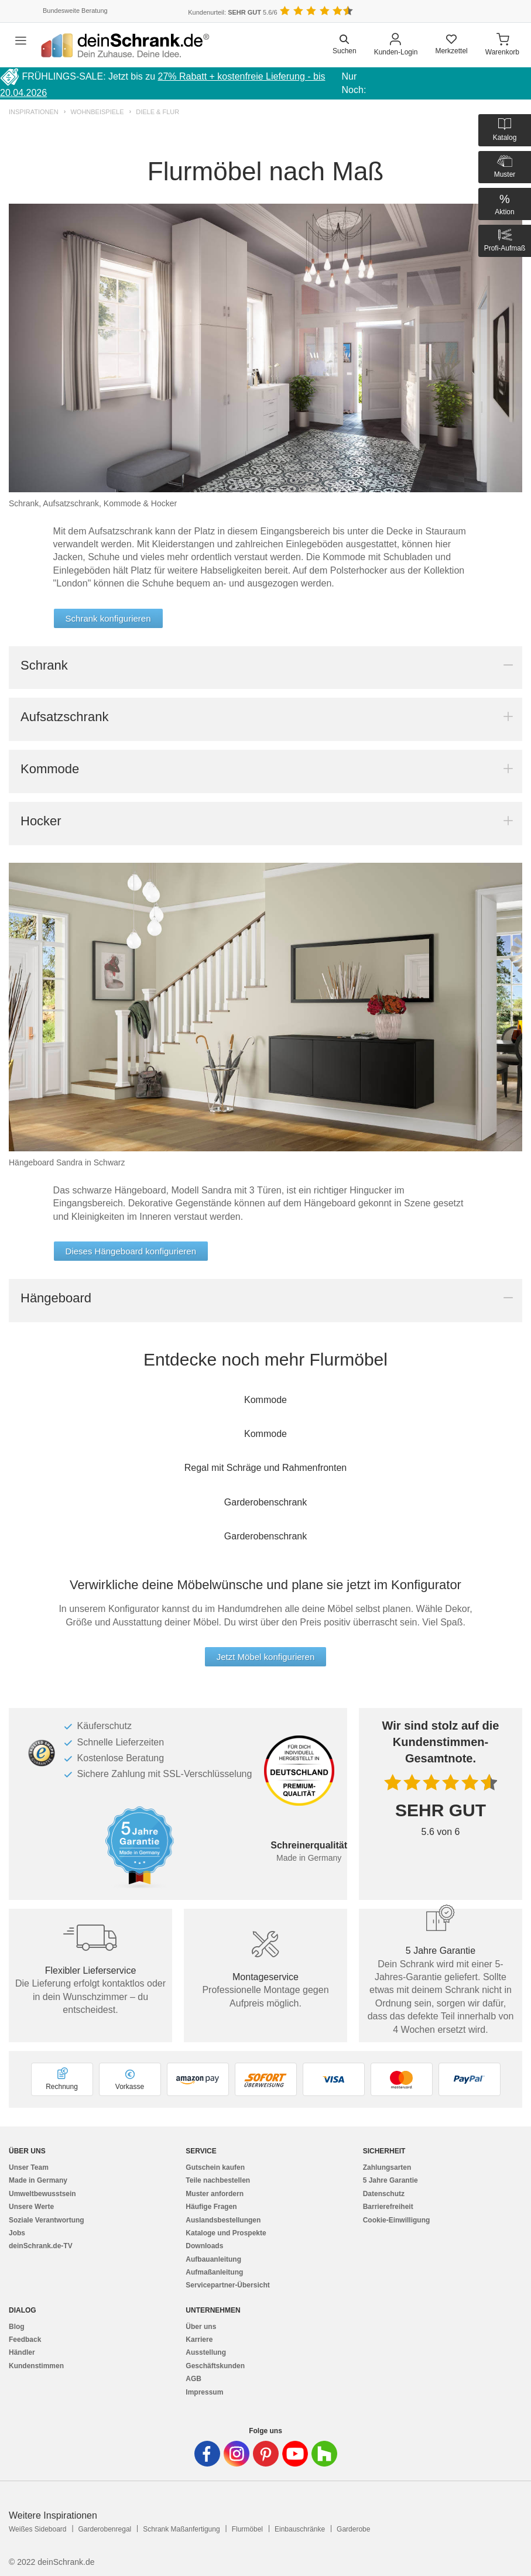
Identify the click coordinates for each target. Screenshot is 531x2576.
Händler (22, 2352)
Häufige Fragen (211, 2207)
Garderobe (353, 2529)
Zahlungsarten (387, 2167)
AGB (193, 2379)
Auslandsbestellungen (223, 2220)
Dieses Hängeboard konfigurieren (131, 1251)
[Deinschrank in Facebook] (207, 2454)
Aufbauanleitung (213, 2259)
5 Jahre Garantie (390, 2180)
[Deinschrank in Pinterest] (266, 2454)
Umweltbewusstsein (42, 2194)
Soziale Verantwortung (46, 2220)
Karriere (199, 2339)
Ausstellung (206, 2352)
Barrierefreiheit (388, 2207)
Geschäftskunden (215, 2366)
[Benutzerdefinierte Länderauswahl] (501, 11)
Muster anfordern (215, 2194)
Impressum (204, 2392)
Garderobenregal (105, 2529)
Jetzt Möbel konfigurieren (266, 1657)
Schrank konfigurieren (108, 618)
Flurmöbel (247, 2529)
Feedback (25, 2339)
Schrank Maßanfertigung (181, 2529)
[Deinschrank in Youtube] (295, 2454)
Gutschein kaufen (215, 2167)
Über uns (201, 2327)
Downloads (204, 2246)
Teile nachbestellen (218, 2180)
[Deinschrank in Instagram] (236, 2454)
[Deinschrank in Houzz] (324, 2454)
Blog (17, 2327)
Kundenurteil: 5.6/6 (232, 12)
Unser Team (29, 2167)
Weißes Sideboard (38, 2529)
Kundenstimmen (36, 2366)
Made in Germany (38, 2180)
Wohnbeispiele (97, 112)
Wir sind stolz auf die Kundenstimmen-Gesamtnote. (440, 1742)
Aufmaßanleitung (214, 2272)
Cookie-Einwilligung (396, 2220)
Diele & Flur (157, 112)
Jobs (17, 2233)
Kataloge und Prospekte (226, 2233)
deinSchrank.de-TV (41, 2246)
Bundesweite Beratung (75, 10)
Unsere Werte (31, 2207)
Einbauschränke (300, 2529)
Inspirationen (34, 112)
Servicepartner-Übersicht (227, 2285)
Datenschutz (384, 2194)
